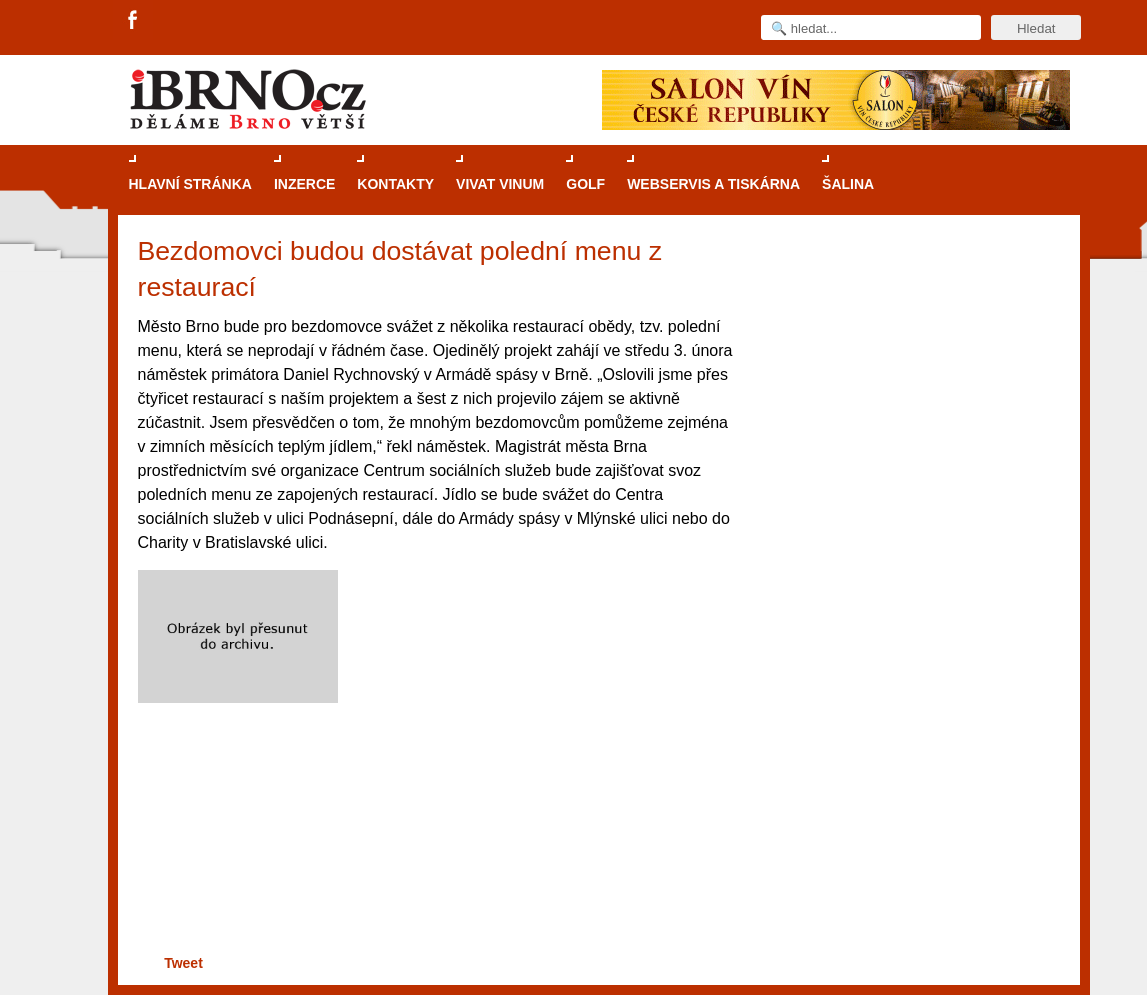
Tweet (183, 963)
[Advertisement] (433, 882)
